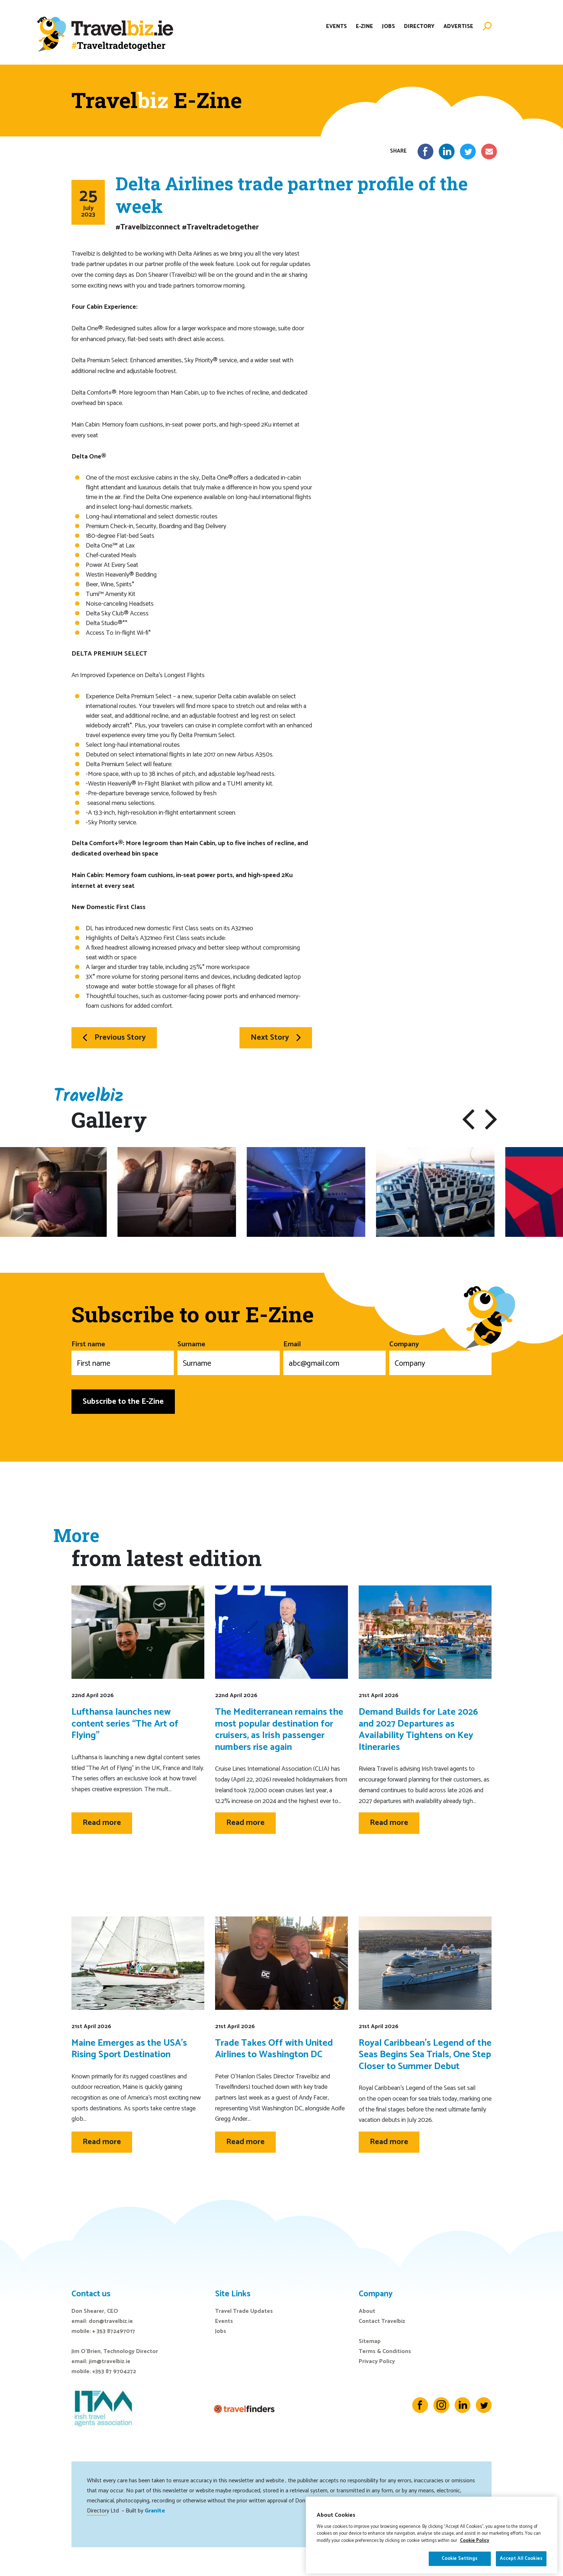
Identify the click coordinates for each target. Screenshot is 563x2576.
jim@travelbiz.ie (109, 2361)
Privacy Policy (377, 2361)
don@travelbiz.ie (111, 2321)
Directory (419, 26)
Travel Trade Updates (244, 2311)
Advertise (458, 26)
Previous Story (114, 1037)
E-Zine (364, 26)
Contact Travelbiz (382, 2321)
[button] (468, 1119)
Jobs (388, 26)
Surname (228, 1356)
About (367, 2311)
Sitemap (370, 2341)
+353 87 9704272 (114, 2371)
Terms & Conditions (385, 2351)
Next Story (276, 1037)
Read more (102, 1822)
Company (440, 1356)
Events (336, 26)
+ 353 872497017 (113, 2331)
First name (122, 1356)
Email (334, 1356)
